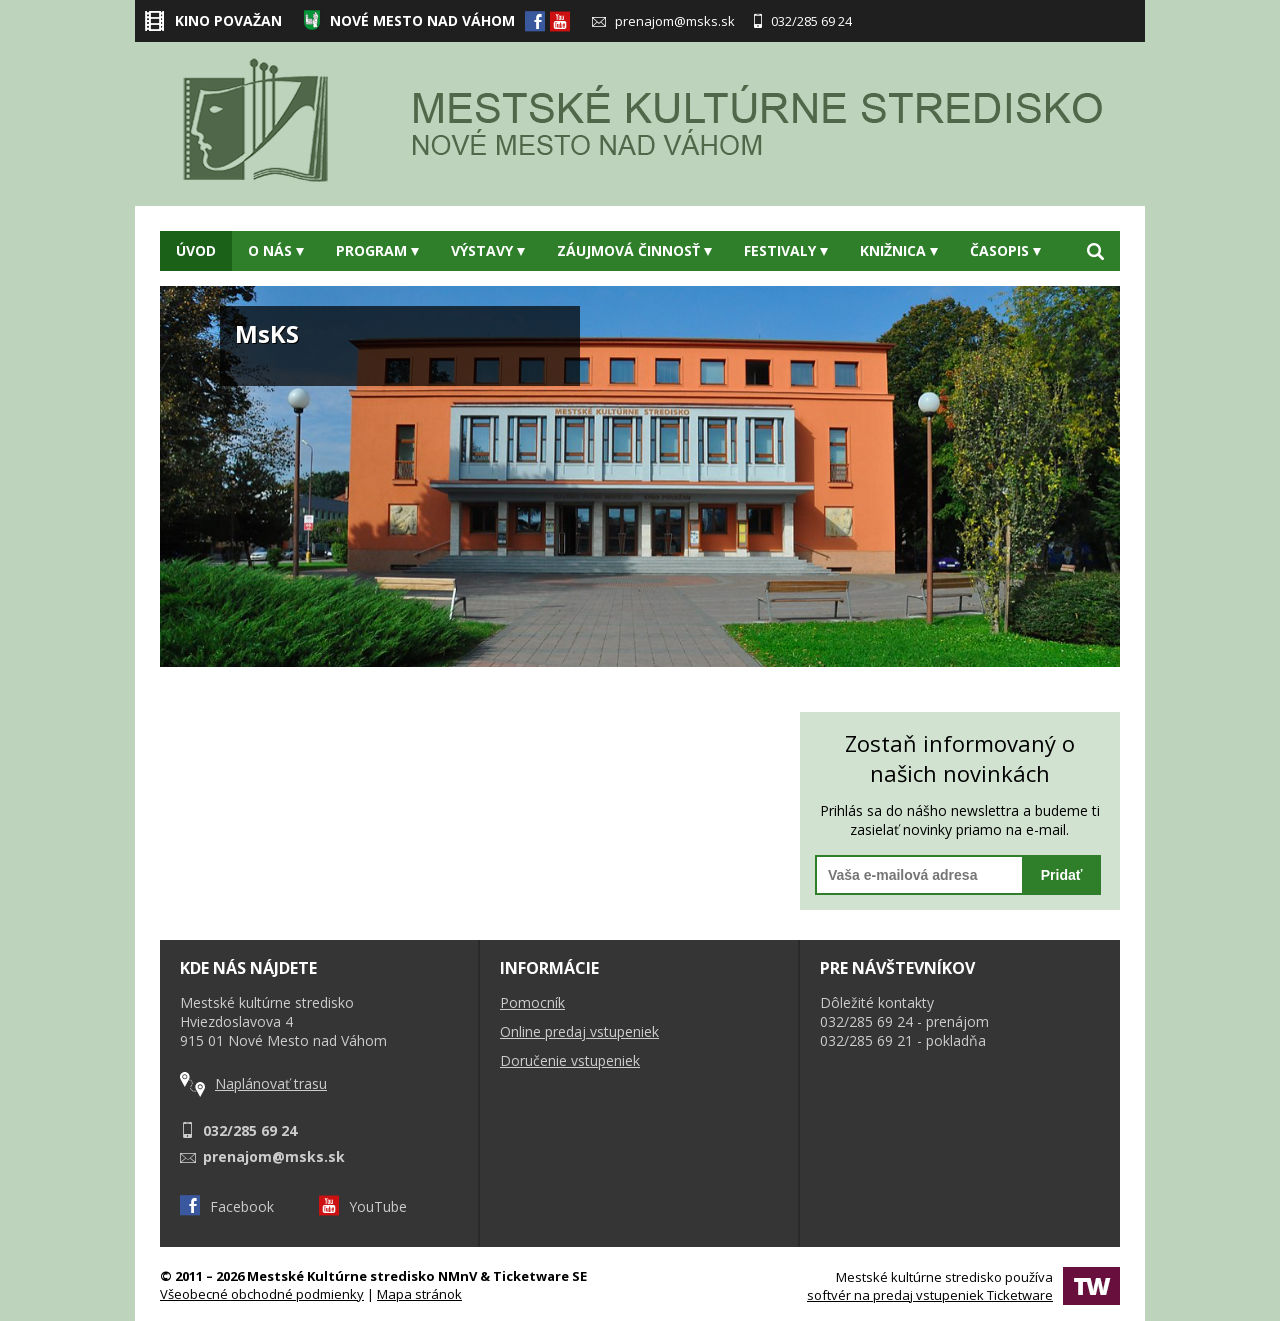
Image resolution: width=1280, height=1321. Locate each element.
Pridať (1062, 875)
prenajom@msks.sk (663, 21)
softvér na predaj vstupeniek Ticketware (930, 1295)
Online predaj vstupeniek (579, 1031)
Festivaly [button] (786, 250)
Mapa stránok (419, 1294)
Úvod (196, 250)
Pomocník (532, 1002)
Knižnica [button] (899, 250)
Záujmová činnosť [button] (634, 250)
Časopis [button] (1005, 250)
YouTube (363, 1206)
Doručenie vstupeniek (570, 1060)
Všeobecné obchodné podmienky (262, 1294)
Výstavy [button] (488, 250)
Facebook (227, 1206)
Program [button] (377, 250)
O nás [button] (276, 250)
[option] (640, 476)
